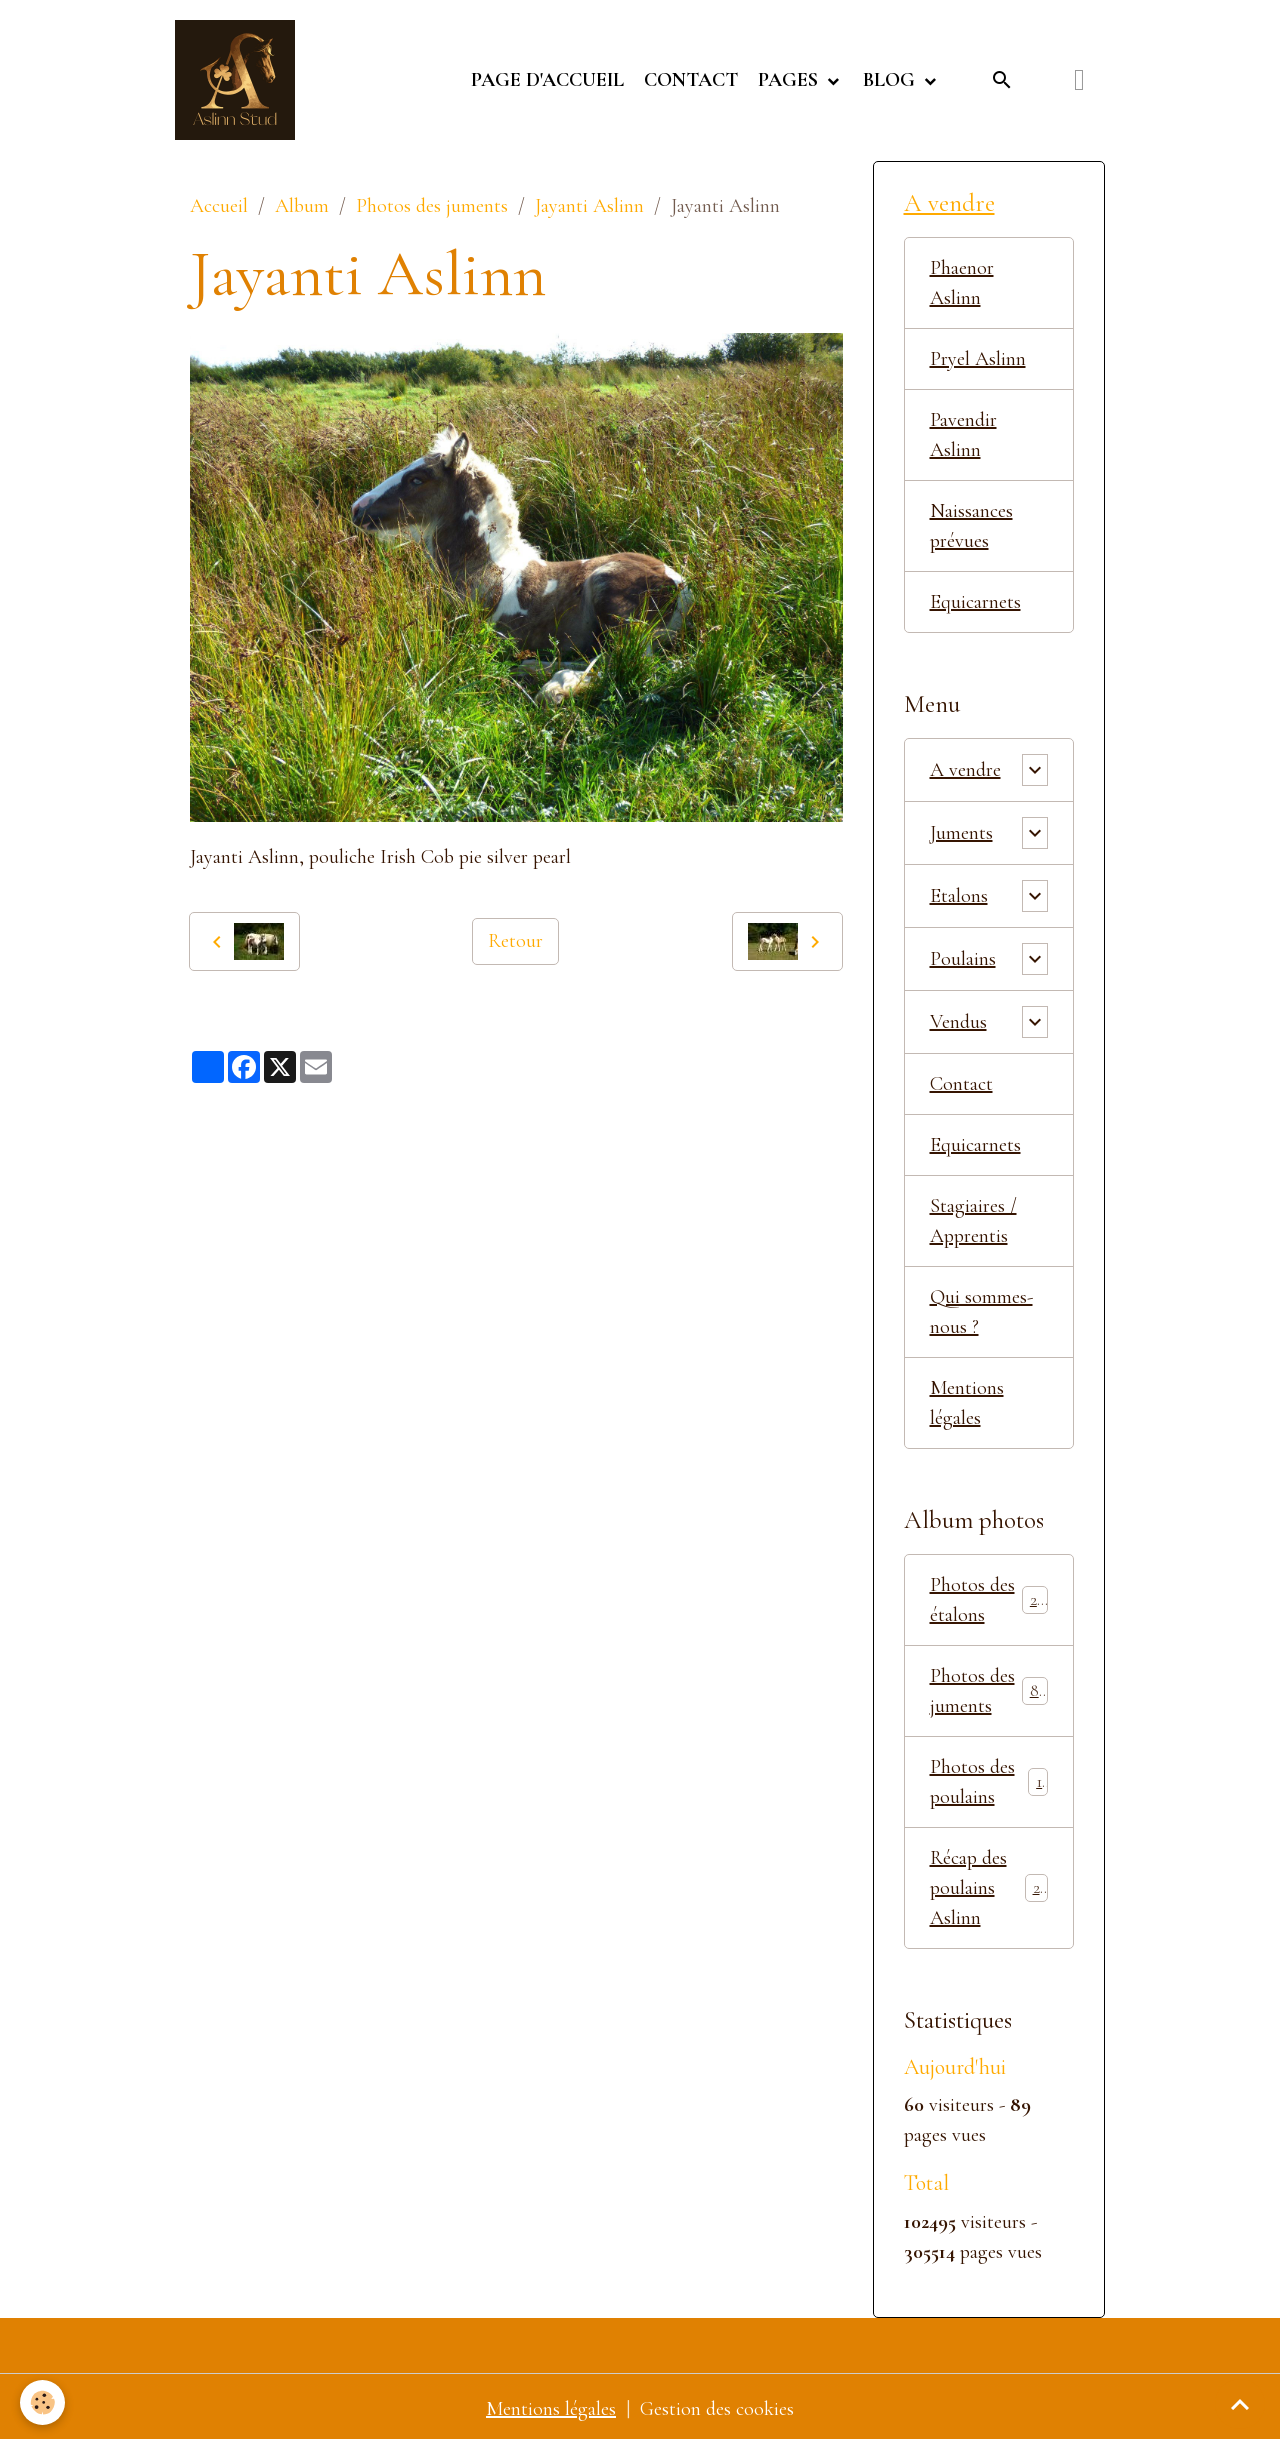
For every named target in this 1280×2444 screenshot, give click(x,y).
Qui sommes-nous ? (981, 1312)
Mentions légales (967, 1403)
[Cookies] (42, 2402)
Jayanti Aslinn (589, 206)
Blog (891, 80)
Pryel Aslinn (978, 359)
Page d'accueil (547, 80)
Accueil (219, 206)
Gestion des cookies (717, 2409)
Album (302, 206)
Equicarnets (975, 602)
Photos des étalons (989, 1600)
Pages (790, 80)
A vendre (965, 770)
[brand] (240, 80)
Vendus (958, 1022)
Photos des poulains (989, 1782)
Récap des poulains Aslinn (989, 1888)
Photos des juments (432, 206)
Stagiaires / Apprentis (973, 1221)
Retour (515, 941)
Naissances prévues (971, 526)
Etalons (959, 896)
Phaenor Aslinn (962, 283)
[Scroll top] (1240, 2404)
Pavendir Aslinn (963, 435)
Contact (691, 80)
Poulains (963, 959)
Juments (961, 833)
